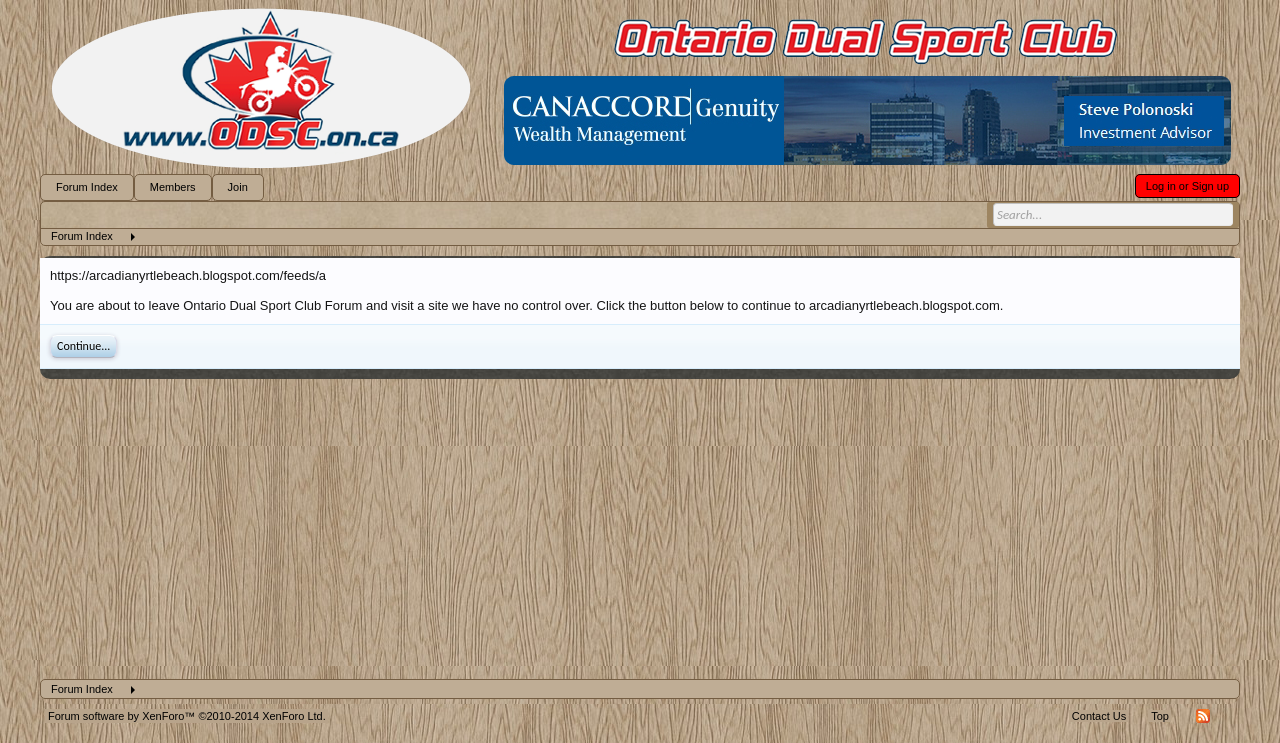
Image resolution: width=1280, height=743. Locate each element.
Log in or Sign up (1187, 186)
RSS (1203, 716)
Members (173, 187)
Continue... (83, 346)
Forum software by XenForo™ (187, 716)
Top (1160, 716)
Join (238, 187)
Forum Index (87, 187)
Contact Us (1099, 716)
